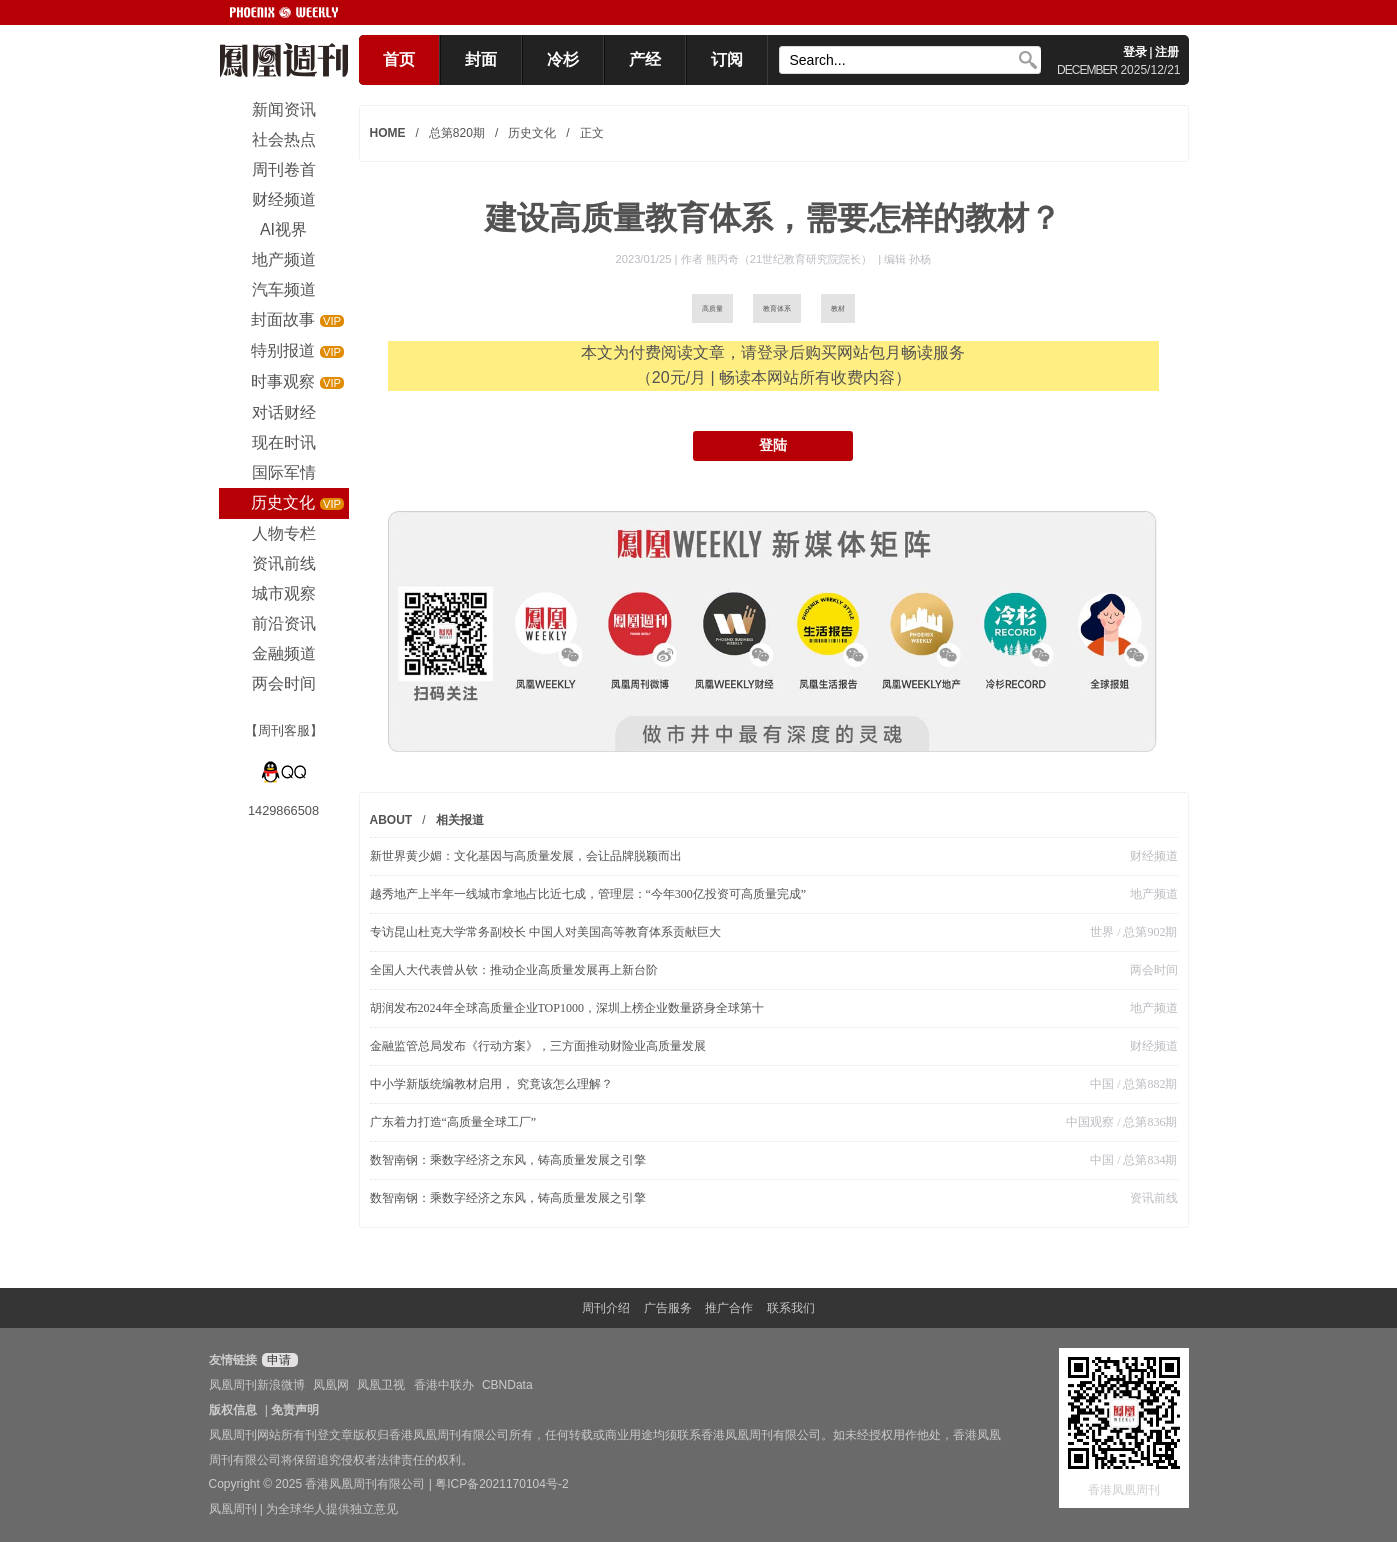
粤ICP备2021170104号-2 (501, 1484)
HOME (388, 133)
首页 (399, 59)
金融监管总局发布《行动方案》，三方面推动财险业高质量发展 (538, 1046)
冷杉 (563, 59)
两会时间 (1154, 970)
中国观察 (1090, 1122)
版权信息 (233, 1410)
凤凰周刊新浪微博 (257, 1385)
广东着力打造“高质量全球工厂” (453, 1122)
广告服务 (668, 1308)
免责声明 (295, 1410)
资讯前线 (1154, 1198)
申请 (277, 1360)
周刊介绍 (606, 1308)
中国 (1102, 1084)
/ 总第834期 (1145, 1160)
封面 (481, 59)
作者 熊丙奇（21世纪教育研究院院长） (778, 259)
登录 (1135, 52)
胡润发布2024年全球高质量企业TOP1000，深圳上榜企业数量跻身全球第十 (567, 1008)
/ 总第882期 (1145, 1084)
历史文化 (532, 133)
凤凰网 (331, 1385)
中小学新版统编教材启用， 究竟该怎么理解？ (491, 1084)
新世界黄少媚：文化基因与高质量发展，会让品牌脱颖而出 (526, 856)
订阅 (727, 59)
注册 (1167, 52)
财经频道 (1154, 856)
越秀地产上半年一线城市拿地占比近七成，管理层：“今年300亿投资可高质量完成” (588, 894)
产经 (645, 59)
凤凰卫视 (381, 1385)
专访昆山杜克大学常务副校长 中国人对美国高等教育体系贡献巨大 (545, 932)
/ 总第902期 (1145, 932)
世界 (1102, 932)
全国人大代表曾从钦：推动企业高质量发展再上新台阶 (514, 970)
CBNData (507, 1385)
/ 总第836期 (1145, 1122)
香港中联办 (444, 1385)
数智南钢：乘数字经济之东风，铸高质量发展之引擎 (508, 1160)
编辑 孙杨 (907, 259)
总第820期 (457, 133)
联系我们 (791, 1308)
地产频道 (1154, 894)
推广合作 (729, 1308)
